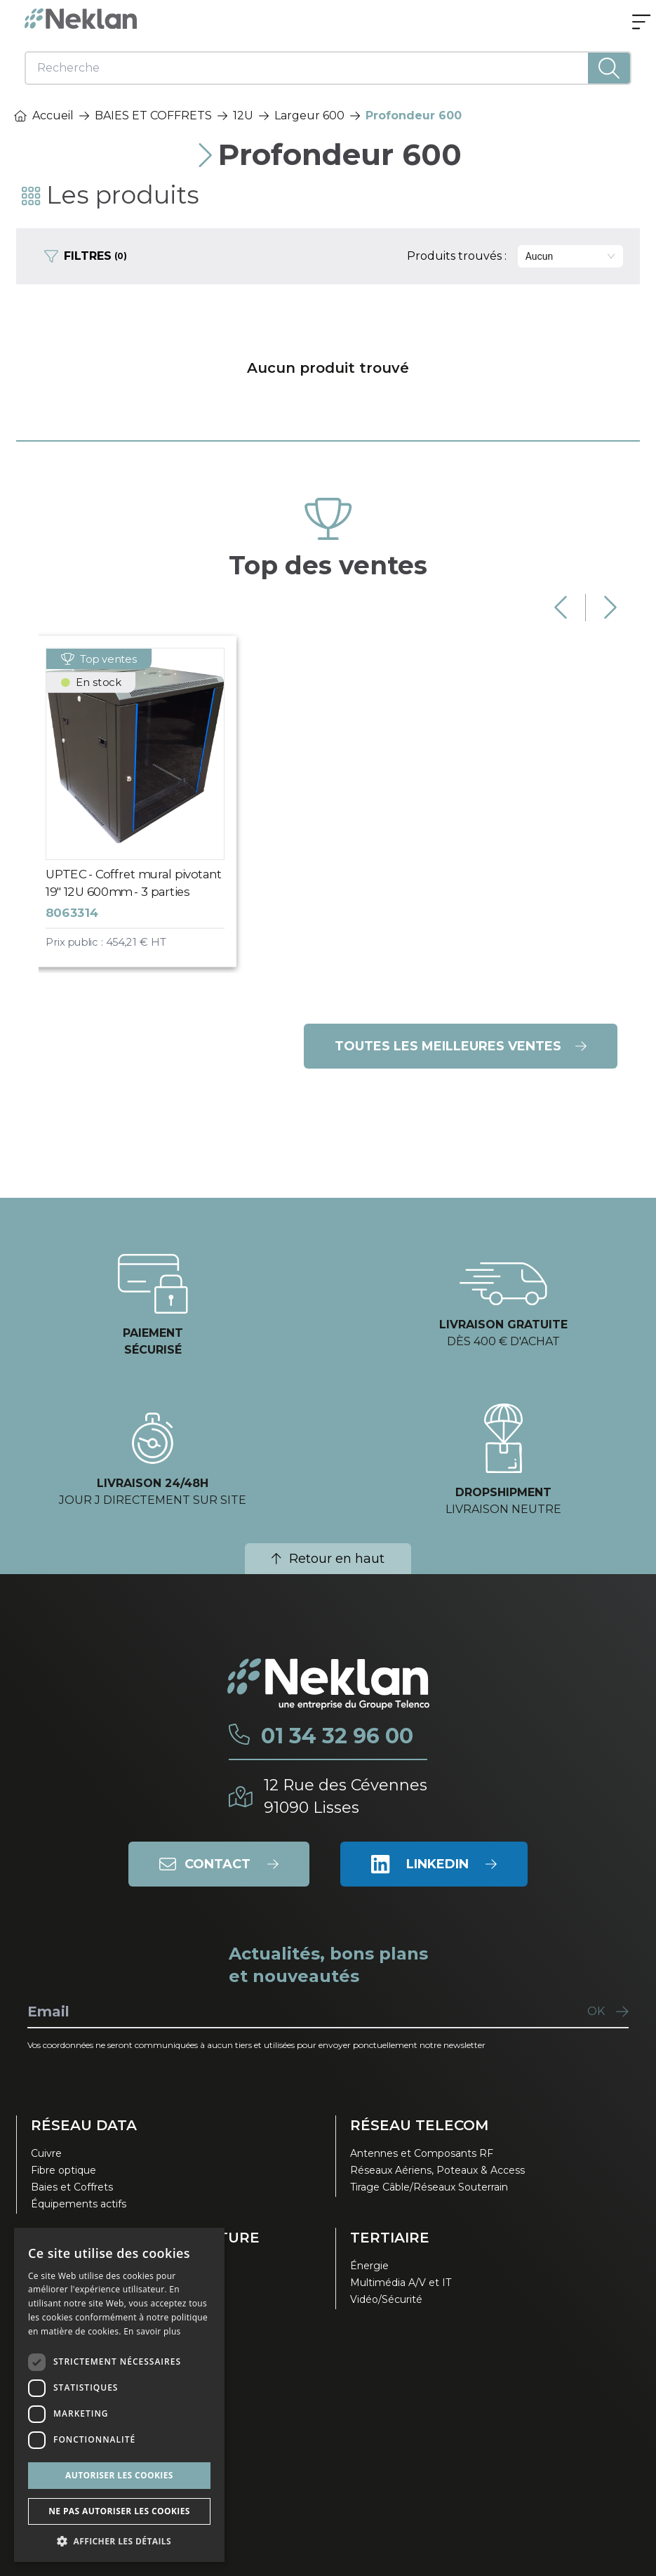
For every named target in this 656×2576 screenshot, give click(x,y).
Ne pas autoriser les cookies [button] (119, 2511)
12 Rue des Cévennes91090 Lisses (345, 1796)
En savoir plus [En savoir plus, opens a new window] (151, 2331)
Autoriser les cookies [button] (119, 2475)
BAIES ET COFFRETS (153, 115)
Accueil (44, 115)
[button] (119, 2541)
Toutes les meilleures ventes (461, 1046)
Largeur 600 (309, 115)
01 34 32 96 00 (337, 1736)
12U (243, 115)
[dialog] (119, 2395)
